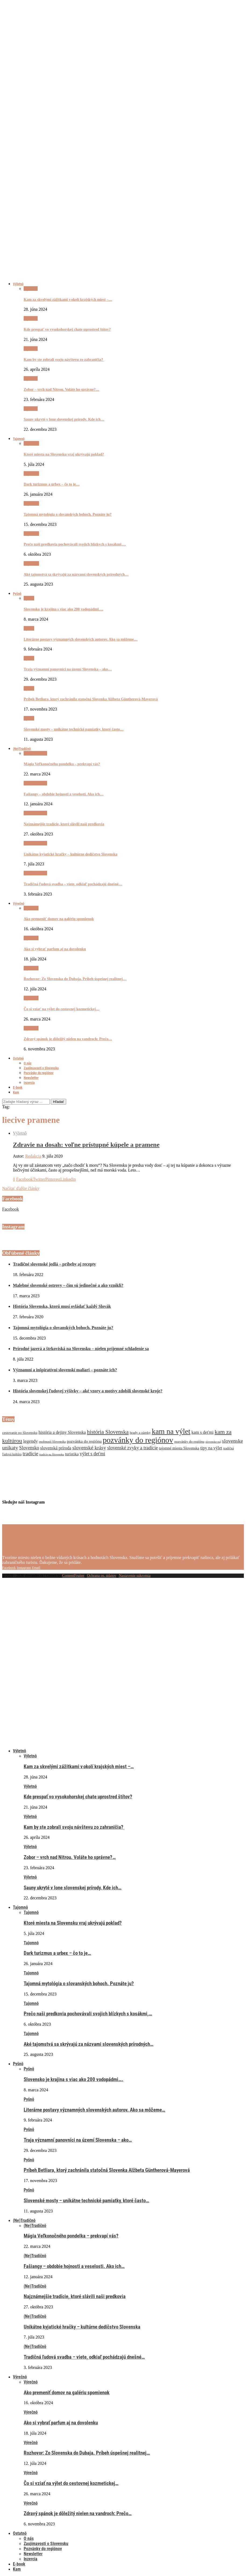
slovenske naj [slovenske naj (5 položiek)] (213, 1441)
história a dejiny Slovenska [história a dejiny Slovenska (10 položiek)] (62, 1432)
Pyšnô (17, 594)
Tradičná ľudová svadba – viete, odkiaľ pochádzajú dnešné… (73, 884)
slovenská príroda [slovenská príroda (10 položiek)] (55, 1447)
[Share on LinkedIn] (68, 1179)
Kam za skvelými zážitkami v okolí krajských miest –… (68, 300)
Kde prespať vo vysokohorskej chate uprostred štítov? (67, 329)
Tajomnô (18, 439)
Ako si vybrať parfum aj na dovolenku (55, 949)
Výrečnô (18, 903)
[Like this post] (14, 1179)
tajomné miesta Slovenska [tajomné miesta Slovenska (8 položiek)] (179, 1448)
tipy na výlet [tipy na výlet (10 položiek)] (211, 1447)
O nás (27, 1063)
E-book (17, 1087)
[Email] (36, 1567)
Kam (16, 1092)
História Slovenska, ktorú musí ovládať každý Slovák (62, 1306)
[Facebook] (9, 1567)
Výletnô (18, 284)
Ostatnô (18, 1058)
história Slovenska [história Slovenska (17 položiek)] (108, 1432)
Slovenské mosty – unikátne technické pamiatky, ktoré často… (74, 729)
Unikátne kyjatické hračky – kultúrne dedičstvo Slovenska (70, 854)
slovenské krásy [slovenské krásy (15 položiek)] (89, 1447)
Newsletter (31, 1078)
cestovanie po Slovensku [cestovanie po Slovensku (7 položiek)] (19, 1433)
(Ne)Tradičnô (22, 749)
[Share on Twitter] (39, 1179)
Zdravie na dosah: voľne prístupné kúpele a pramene (86, 1144)
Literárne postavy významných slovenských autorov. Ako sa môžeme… (81, 639)
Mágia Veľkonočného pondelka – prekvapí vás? (62, 764)
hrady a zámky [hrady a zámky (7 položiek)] (140, 1433)
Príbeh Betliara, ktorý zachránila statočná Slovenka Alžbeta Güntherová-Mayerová (91, 699)
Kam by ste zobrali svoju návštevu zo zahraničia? (64, 360)
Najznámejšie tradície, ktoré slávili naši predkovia (64, 824)
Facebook (10, 1209)
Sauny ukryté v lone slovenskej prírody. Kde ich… (64, 419)
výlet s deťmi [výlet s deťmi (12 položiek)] (92, 1453)
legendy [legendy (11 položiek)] (30, 1441)
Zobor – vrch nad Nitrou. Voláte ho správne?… (61, 389)
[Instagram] (24, 1567)
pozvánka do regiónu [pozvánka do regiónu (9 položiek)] (84, 1441)
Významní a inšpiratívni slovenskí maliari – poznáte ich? (65, 1370)
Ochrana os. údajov (101, 1576)
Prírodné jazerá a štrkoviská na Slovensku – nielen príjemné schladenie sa (81, 1348)
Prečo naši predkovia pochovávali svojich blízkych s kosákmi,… (75, 544)
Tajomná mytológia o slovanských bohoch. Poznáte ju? (68, 514)
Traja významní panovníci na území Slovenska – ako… (68, 669)
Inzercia (29, 1083)
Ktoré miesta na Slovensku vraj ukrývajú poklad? (64, 454)
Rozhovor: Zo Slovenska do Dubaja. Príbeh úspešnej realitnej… (75, 979)
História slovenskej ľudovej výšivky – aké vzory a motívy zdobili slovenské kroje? (87, 1391)
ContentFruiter (73, 1576)
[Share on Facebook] (24, 1179)
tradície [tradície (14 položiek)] (30, 1453)
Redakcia (33, 1156)
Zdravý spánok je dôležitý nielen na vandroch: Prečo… (68, 1039)
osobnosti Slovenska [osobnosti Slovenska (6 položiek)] (52, 1441)
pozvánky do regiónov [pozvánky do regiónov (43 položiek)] (138, 1440)
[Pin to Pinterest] (52, 1179)
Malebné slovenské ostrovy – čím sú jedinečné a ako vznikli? (68, 1285)
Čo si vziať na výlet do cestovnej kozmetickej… (61, 1009)
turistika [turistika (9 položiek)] (72, 1454)
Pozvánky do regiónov (39, 1073)
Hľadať (58, 1102)
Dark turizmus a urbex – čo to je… (52, 484)
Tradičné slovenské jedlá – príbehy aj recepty (54, 1264)
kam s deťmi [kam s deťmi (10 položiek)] (202, 1432)
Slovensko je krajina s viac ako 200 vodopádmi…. (63, 609)
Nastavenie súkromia (135, 1576)
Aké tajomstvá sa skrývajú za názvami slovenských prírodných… (76, 574)
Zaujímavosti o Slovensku (41, 1068)
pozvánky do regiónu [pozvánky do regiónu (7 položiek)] (189, 1441)
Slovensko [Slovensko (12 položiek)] (29, 1447)
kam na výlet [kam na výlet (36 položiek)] (171, 1431)
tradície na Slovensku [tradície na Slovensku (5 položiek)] (51, 1454)
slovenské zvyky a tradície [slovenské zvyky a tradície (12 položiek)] (132, 1447)
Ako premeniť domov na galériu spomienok (59, 919)
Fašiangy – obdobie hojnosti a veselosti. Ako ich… (64, 794)
